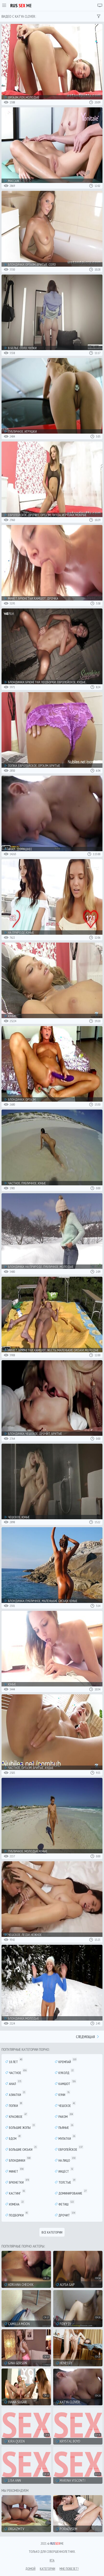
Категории (47, 2568)
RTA (52, 2560)
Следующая (88, 2036)
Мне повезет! (69, 2568)
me (21, 5)
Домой (30, 2568)
